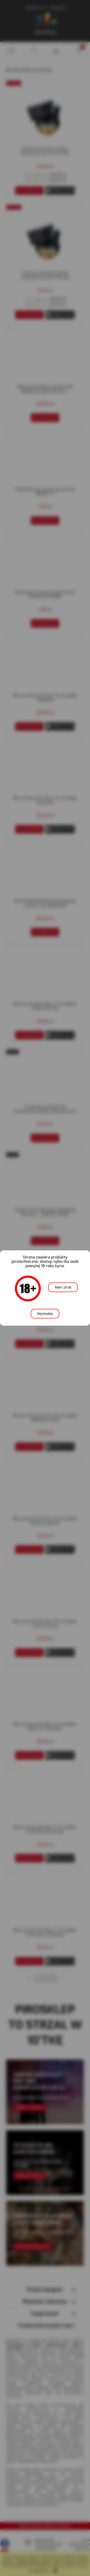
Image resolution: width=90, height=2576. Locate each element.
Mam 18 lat (63, 1287)
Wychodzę (45, 1314)
